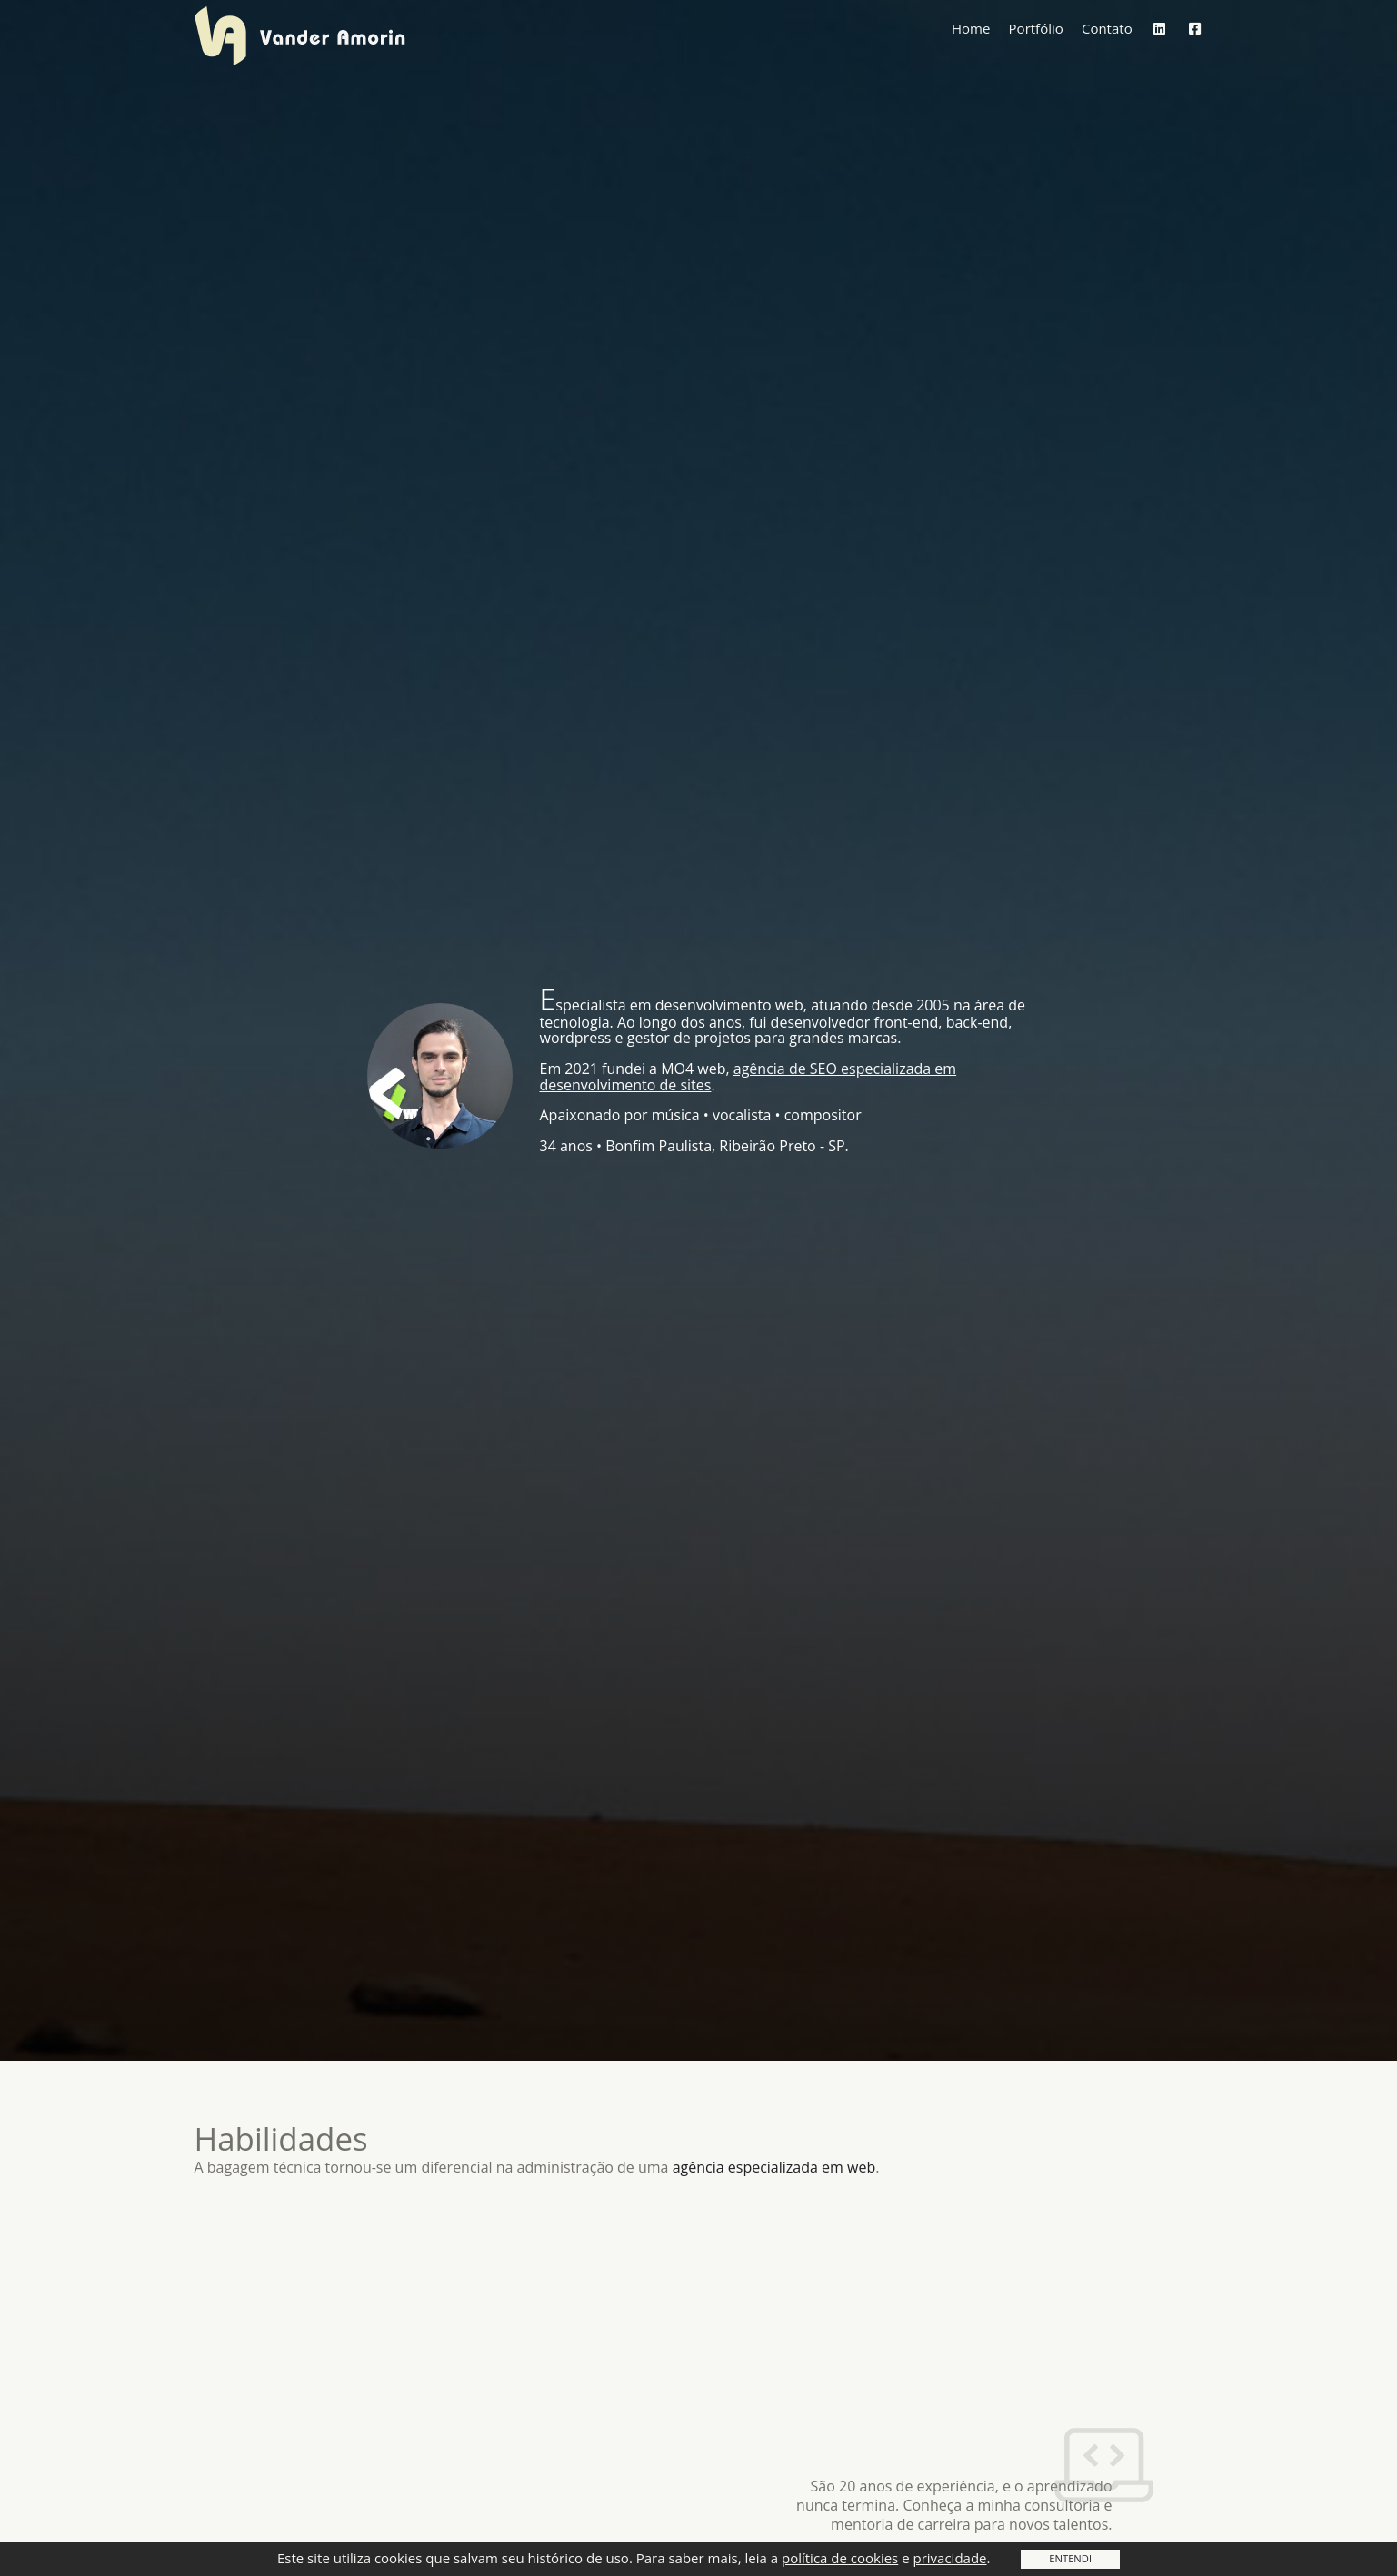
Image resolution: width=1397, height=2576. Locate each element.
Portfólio (1036, 44)
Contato (1107, 44)
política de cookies (840, 2558)
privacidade (949, 2558)
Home (971, 44)
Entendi (1070, 2558)
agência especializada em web (774, 2167)
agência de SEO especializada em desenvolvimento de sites (748, 1077)
